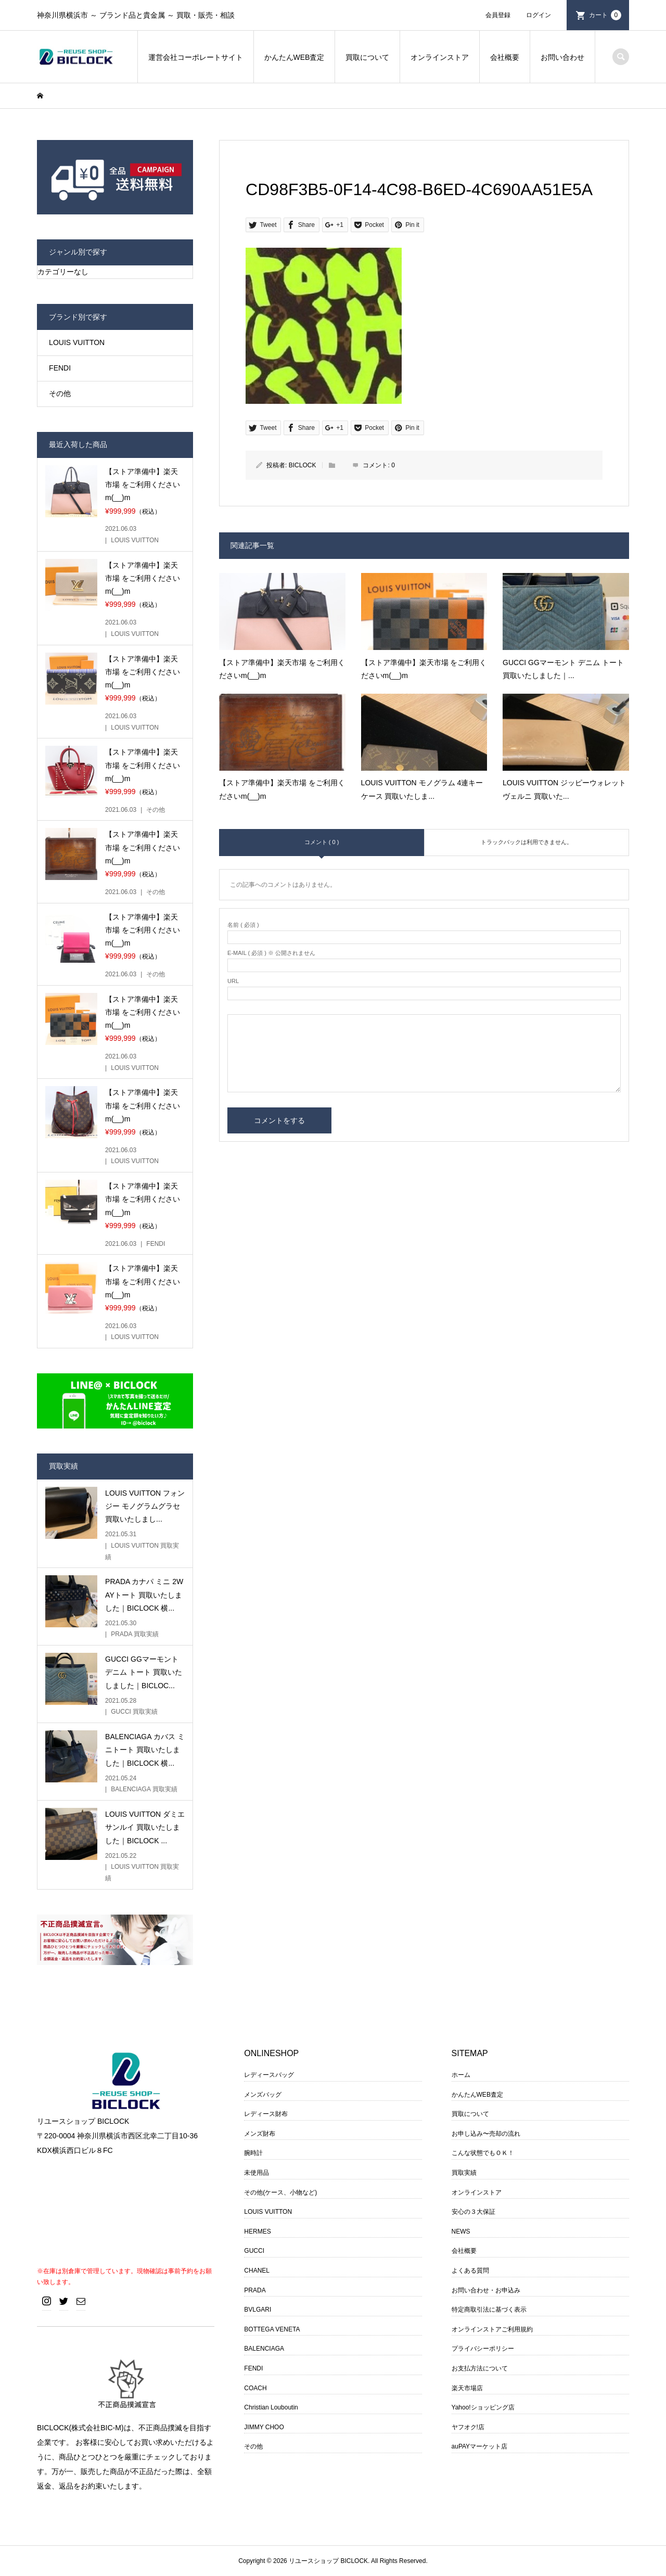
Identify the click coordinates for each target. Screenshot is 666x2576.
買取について (367, 57)
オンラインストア (440, 57)
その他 (60, 393)
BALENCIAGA (264, 2348)
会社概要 (504, 57)
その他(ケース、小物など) (280, 2192)
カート (605, 15)
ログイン (538, 15)
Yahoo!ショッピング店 (483, 2407)
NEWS (461, 2231)
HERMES (257, 2231)
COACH (255, 2388)
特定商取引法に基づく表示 (489, 2309)
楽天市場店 (467, 2388)
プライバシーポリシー (483, 2348)
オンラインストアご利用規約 (492, 2329)
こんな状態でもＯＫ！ (483, 2153)
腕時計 (253, 2153)
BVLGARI (257, 2309)
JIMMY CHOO (264, 2427)
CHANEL (257, 2270)
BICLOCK (302, 465)
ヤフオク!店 (468, 2427)
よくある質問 (470, 2270)
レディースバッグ (269, 2074)
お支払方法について (480, 2368)
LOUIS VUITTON (77, 342)
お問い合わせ (562, 57)
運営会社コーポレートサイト (195, 57)
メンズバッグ (262, 2094)
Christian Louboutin (271, 2407)
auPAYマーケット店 (480, 2446)
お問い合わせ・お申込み (486, 2290)
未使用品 (256, 2172)
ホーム (461, 2074)
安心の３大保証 (473, 2211)
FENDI (60, 368)
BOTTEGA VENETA (272, 2329)
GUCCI (254, 2250)
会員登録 (497, 15)
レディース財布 (266, 2114)
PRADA (254, 2290)
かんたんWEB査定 (294, 57)
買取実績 (464, 2172)
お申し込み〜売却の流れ (486, 2133)
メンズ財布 (259, 2133)
